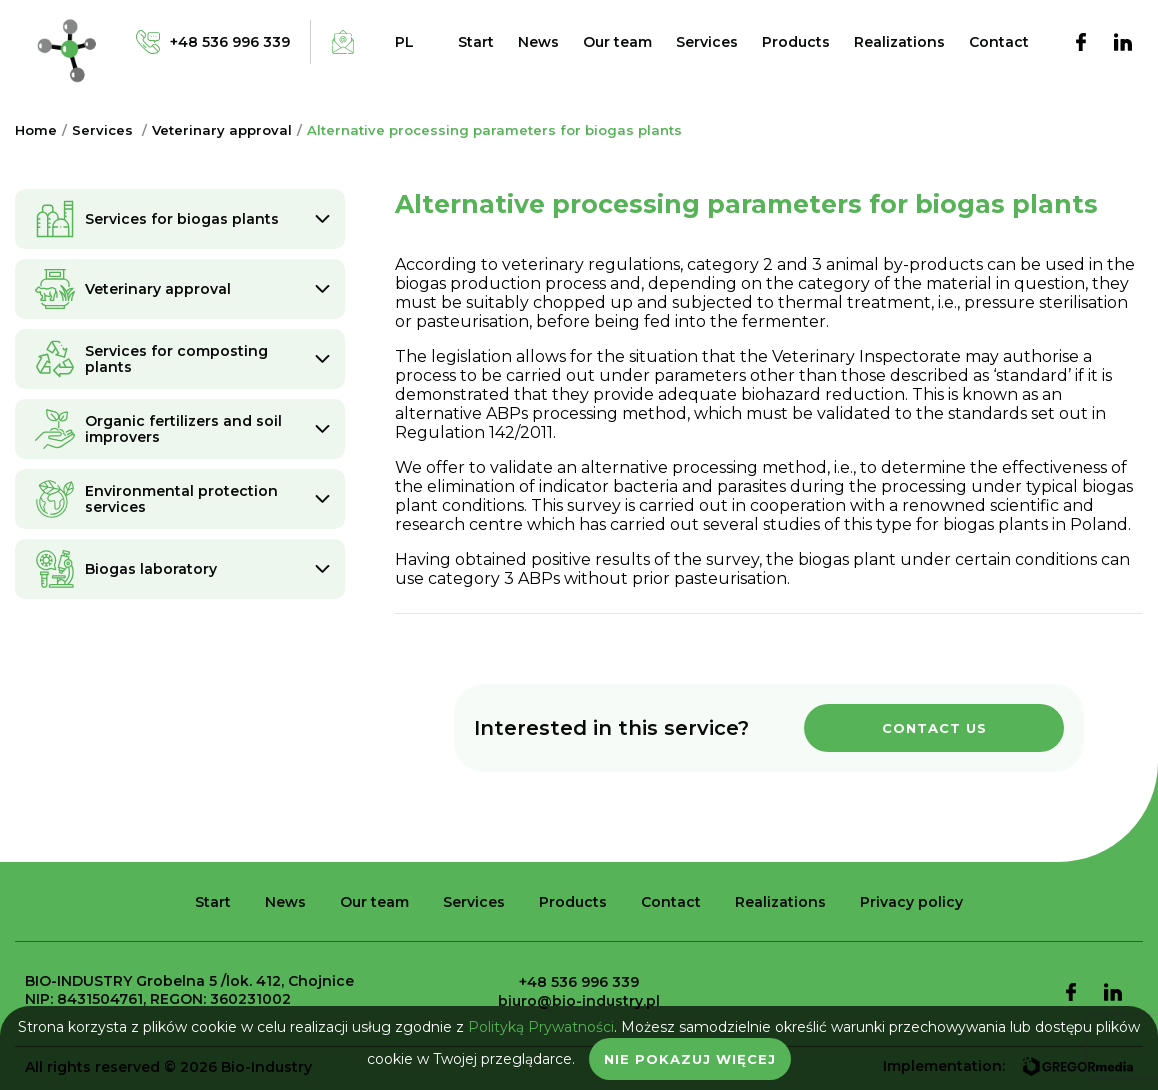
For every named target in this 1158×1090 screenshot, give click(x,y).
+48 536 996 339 (579, 982)
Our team (617, 42)
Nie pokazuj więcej (690, 1059)
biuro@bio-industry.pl (579, 1001)
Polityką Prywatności (541, 1027)
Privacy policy (911, 902)
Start (476, 42)
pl (404, 42)
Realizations (899, 42)
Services (707, 42)
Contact (999, 42)
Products (796, 42)
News (538, 42)
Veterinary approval (222, 130)
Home (36, 130)
